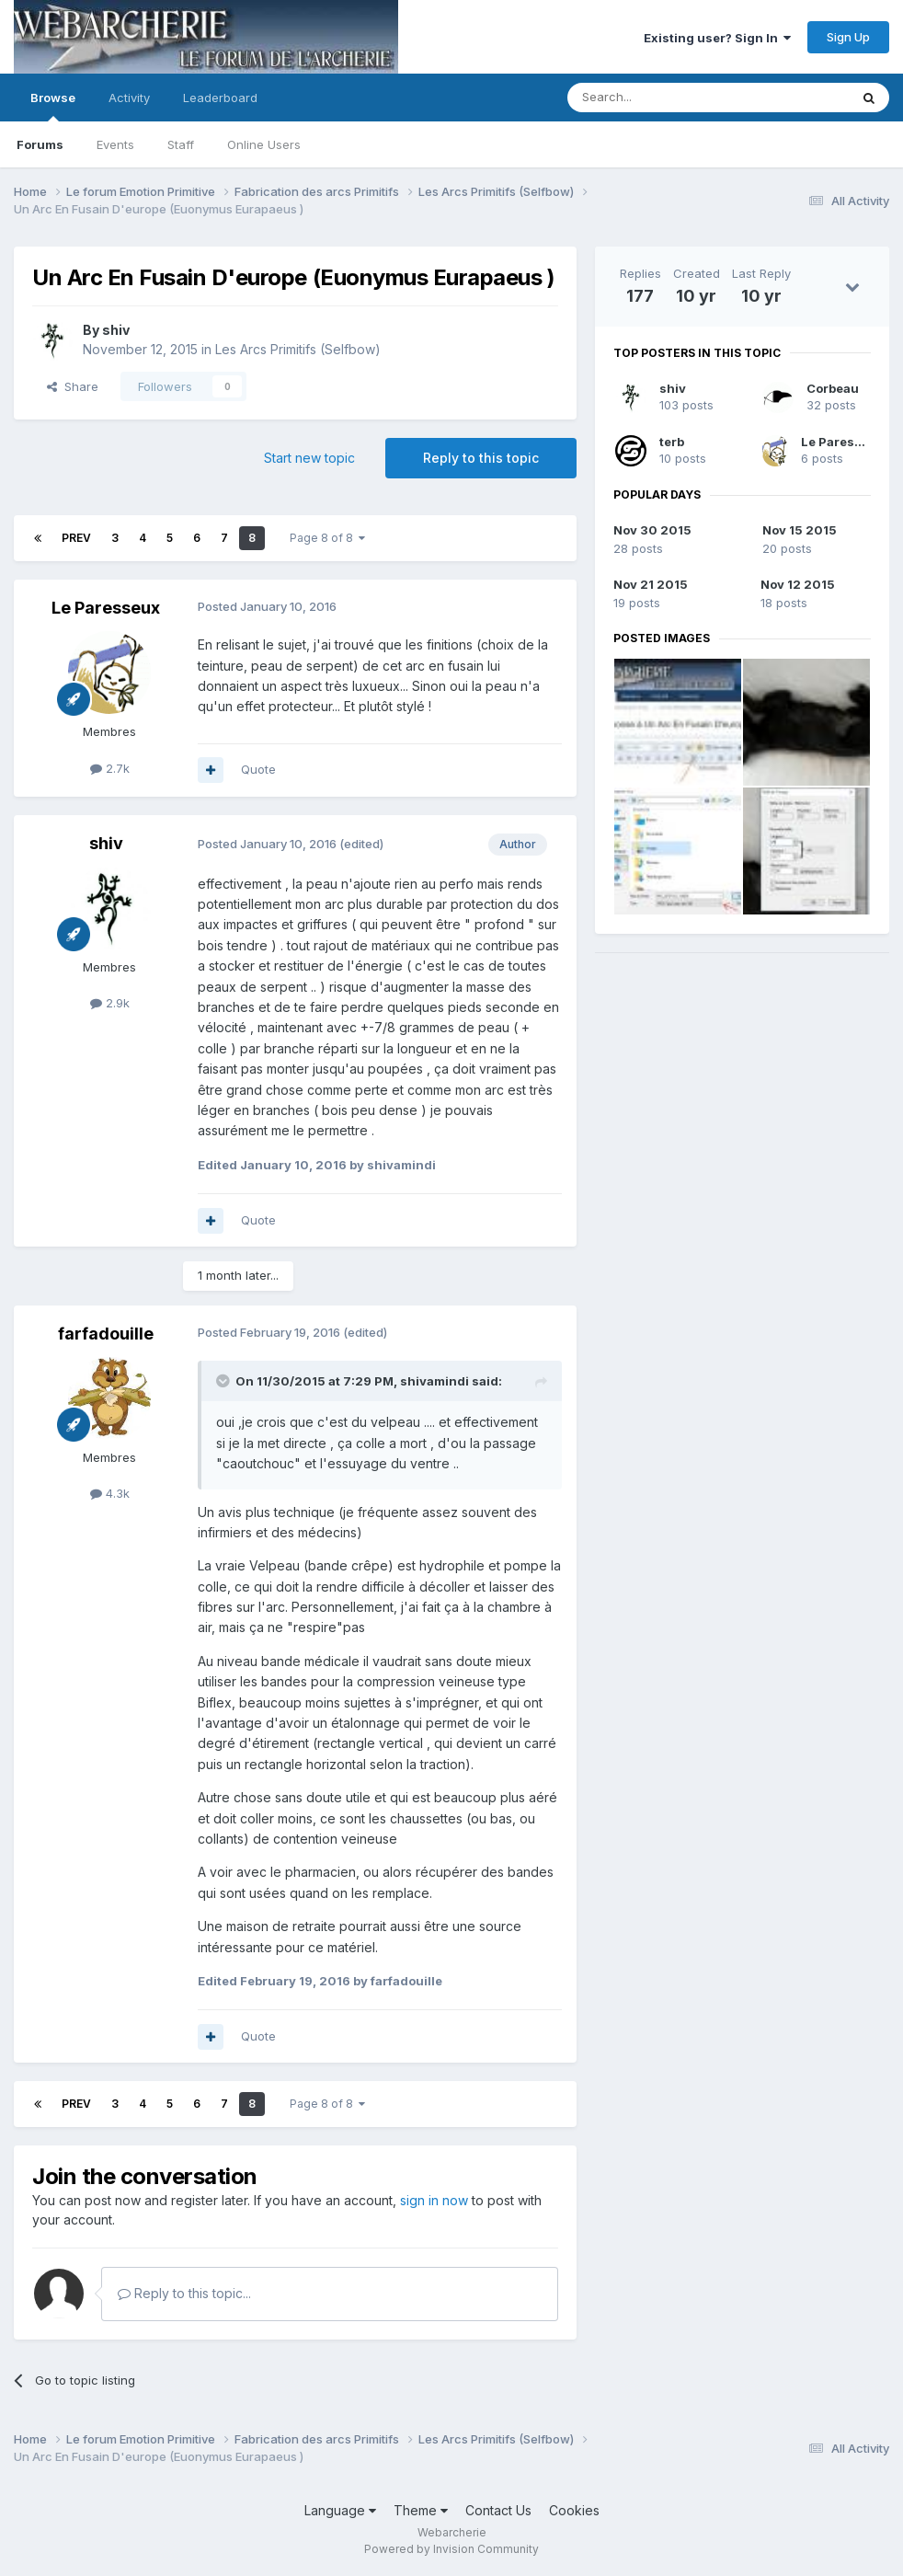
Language (340, 2510)
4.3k (110, 1493)
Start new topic (309, 458)
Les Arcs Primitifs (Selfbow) (298, 349)
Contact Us (498, 2510)
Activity (129, 97)
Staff (180, 144)
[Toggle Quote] (224, 1381)
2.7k (110, 768)
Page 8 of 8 (327, 538)
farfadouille (106, 1333)
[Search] (661, 97)
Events (115, 144)
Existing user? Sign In (717, 37)
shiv (116, 330)
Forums (40, 144)
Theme (421, 2510)
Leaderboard (220, 97)
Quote (258, 769)
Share (72, 386)
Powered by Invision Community (451, 2549)
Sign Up (848, 36)
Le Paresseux (105, 607)
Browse (52, 105)
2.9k (110, 1002)
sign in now (434, 2200)
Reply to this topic (481, 458)
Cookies (574, 2510)
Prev (76, 538)
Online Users (264, 144)
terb (671, 441)
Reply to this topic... (184, 2293)
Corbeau (832, 388)
